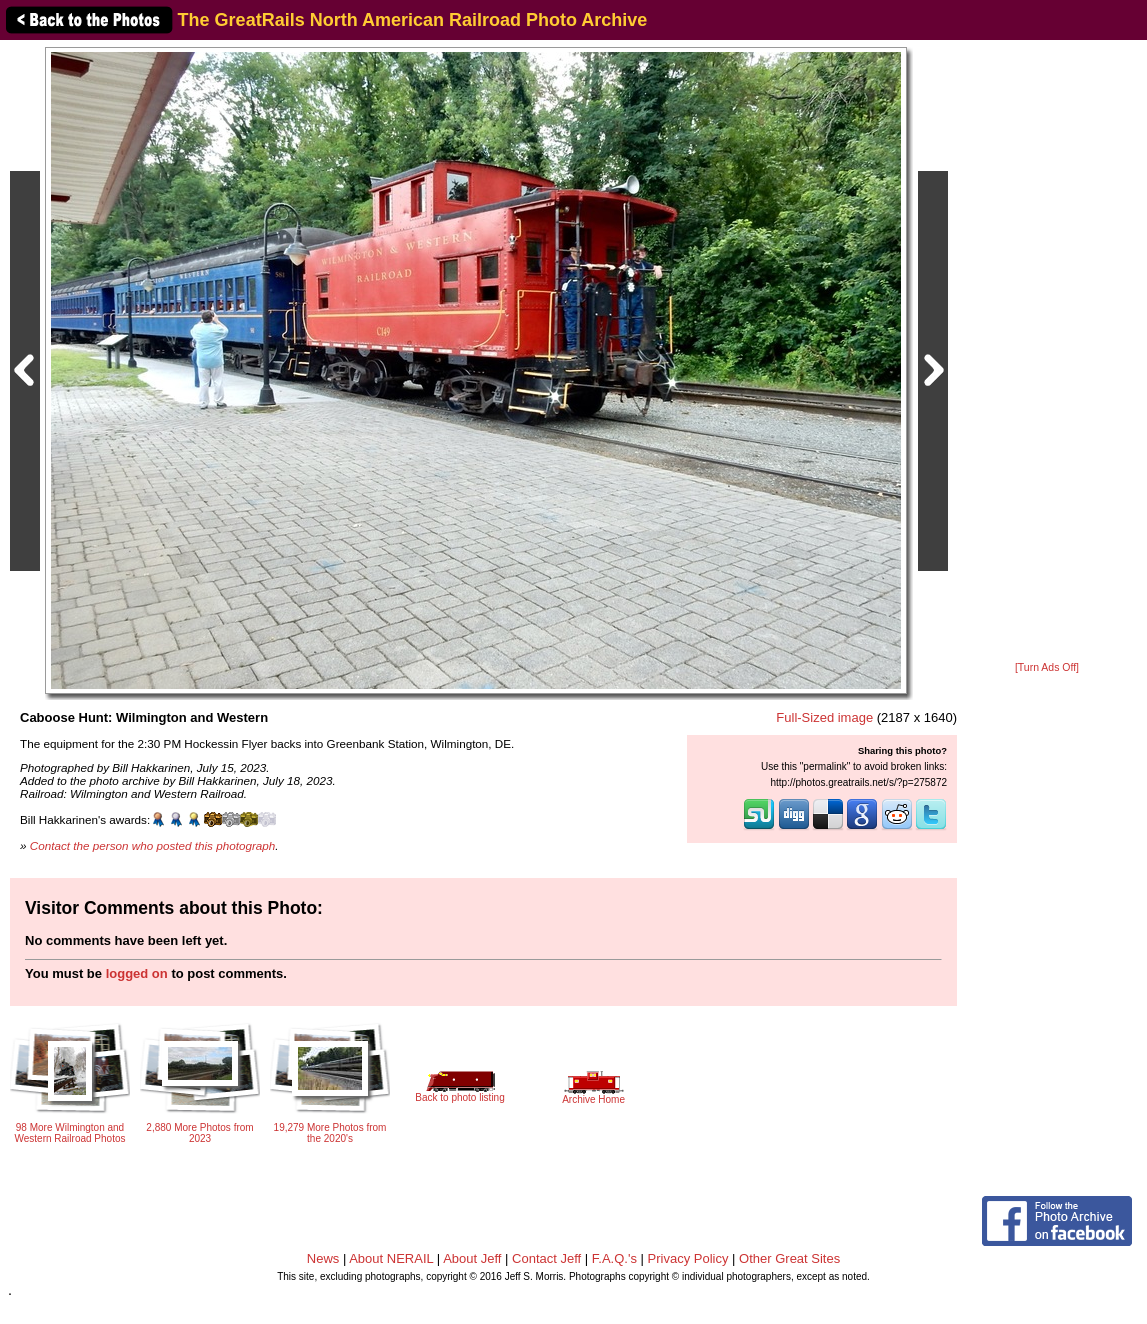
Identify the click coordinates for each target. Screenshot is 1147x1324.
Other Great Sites (789, 1258)
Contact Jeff (546, 1258)
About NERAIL (391, 1258)
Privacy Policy (688, 1258)
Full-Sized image (824, 717)
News (323, 1258)
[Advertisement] (1047, 352)
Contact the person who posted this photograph (153, 845)
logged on (137, 973)
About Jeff (472, 1258)
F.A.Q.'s (614, 1258)
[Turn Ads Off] (1047, 667)
